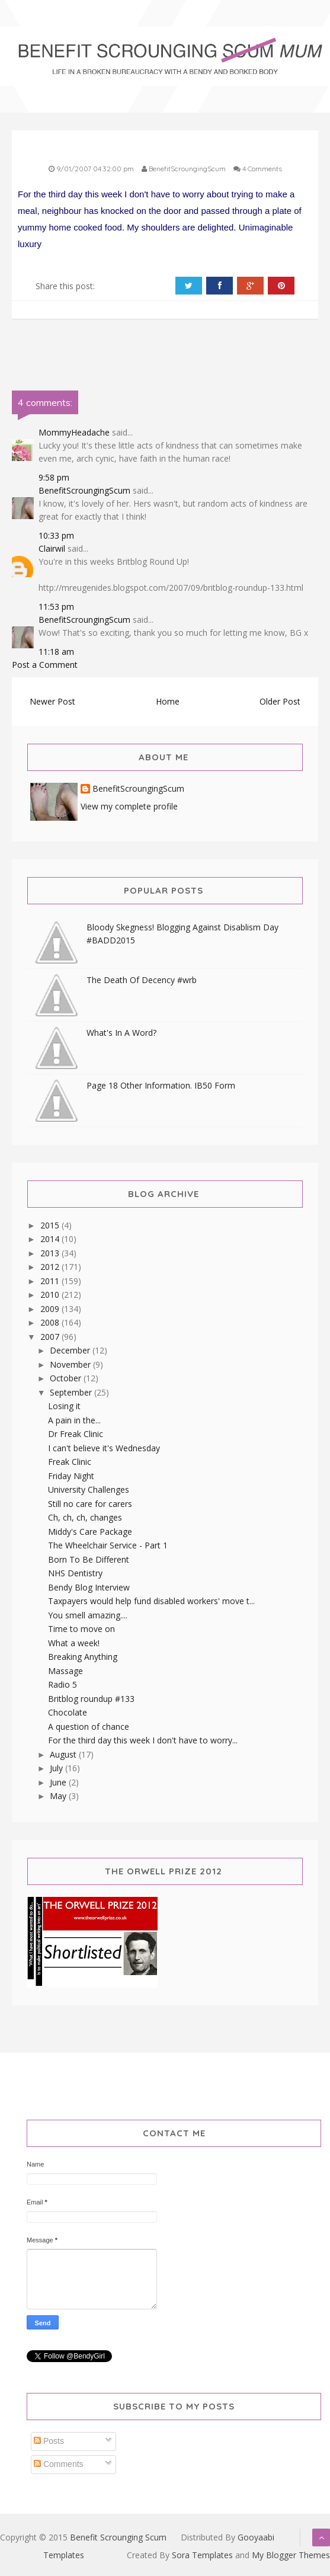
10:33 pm (56, 535)
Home (168, 701)
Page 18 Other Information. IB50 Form (160, 1085)
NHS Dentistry (75, 1573)
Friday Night (71, 1475)
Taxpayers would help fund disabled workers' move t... (151, 1601)
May (59, 1795)
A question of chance (88, 1726)
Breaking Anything (82, 1656)
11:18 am (56, 651)
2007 (51, 1336)
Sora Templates (202, 2555)
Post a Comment (45, 664)
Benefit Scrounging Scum (118, 2537)
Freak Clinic (69, 1461)
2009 (51, 1308)
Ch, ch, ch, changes (85, 1517)
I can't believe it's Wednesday (104, 1448)
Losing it (64, 1406)
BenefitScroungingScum (84, 490)
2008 (51, 1322)
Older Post (279, 701)
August (64, 1754)
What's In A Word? (121, 1032)
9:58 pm (54, 477)
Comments (59, 2464)
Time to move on (81, 1628)
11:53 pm (56, 606)
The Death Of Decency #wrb (141, 979)
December (71, 1350)
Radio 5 (62, 1684)
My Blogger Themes (291, 2555)
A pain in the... (74, 1420)
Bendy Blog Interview (89, 1587)
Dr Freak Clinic (75, 1433)
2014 (51, 1238)
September (72, 1392)
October (67, 1378)
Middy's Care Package (90, 1531)
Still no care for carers (90, 1503)
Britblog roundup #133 (91, 1698)
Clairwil (52, 548)
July (57, 1768)
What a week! (74, 1643)
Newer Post (52, 701)
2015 (51, 1225)
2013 (51, 1253)
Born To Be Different (88, 1559)
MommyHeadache (74, 432)
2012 (51, 1266)
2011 (51, 1281)
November (71, 1364)
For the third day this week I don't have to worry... (143, 1740)
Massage (65, 1670)
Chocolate (67, 1712)
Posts (49, 2441)
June (59, 1782)
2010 (51, 1294)
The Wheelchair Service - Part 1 (108, 1545)
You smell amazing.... (87, 1615)
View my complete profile (129, 806)
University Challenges (88, 1489)
